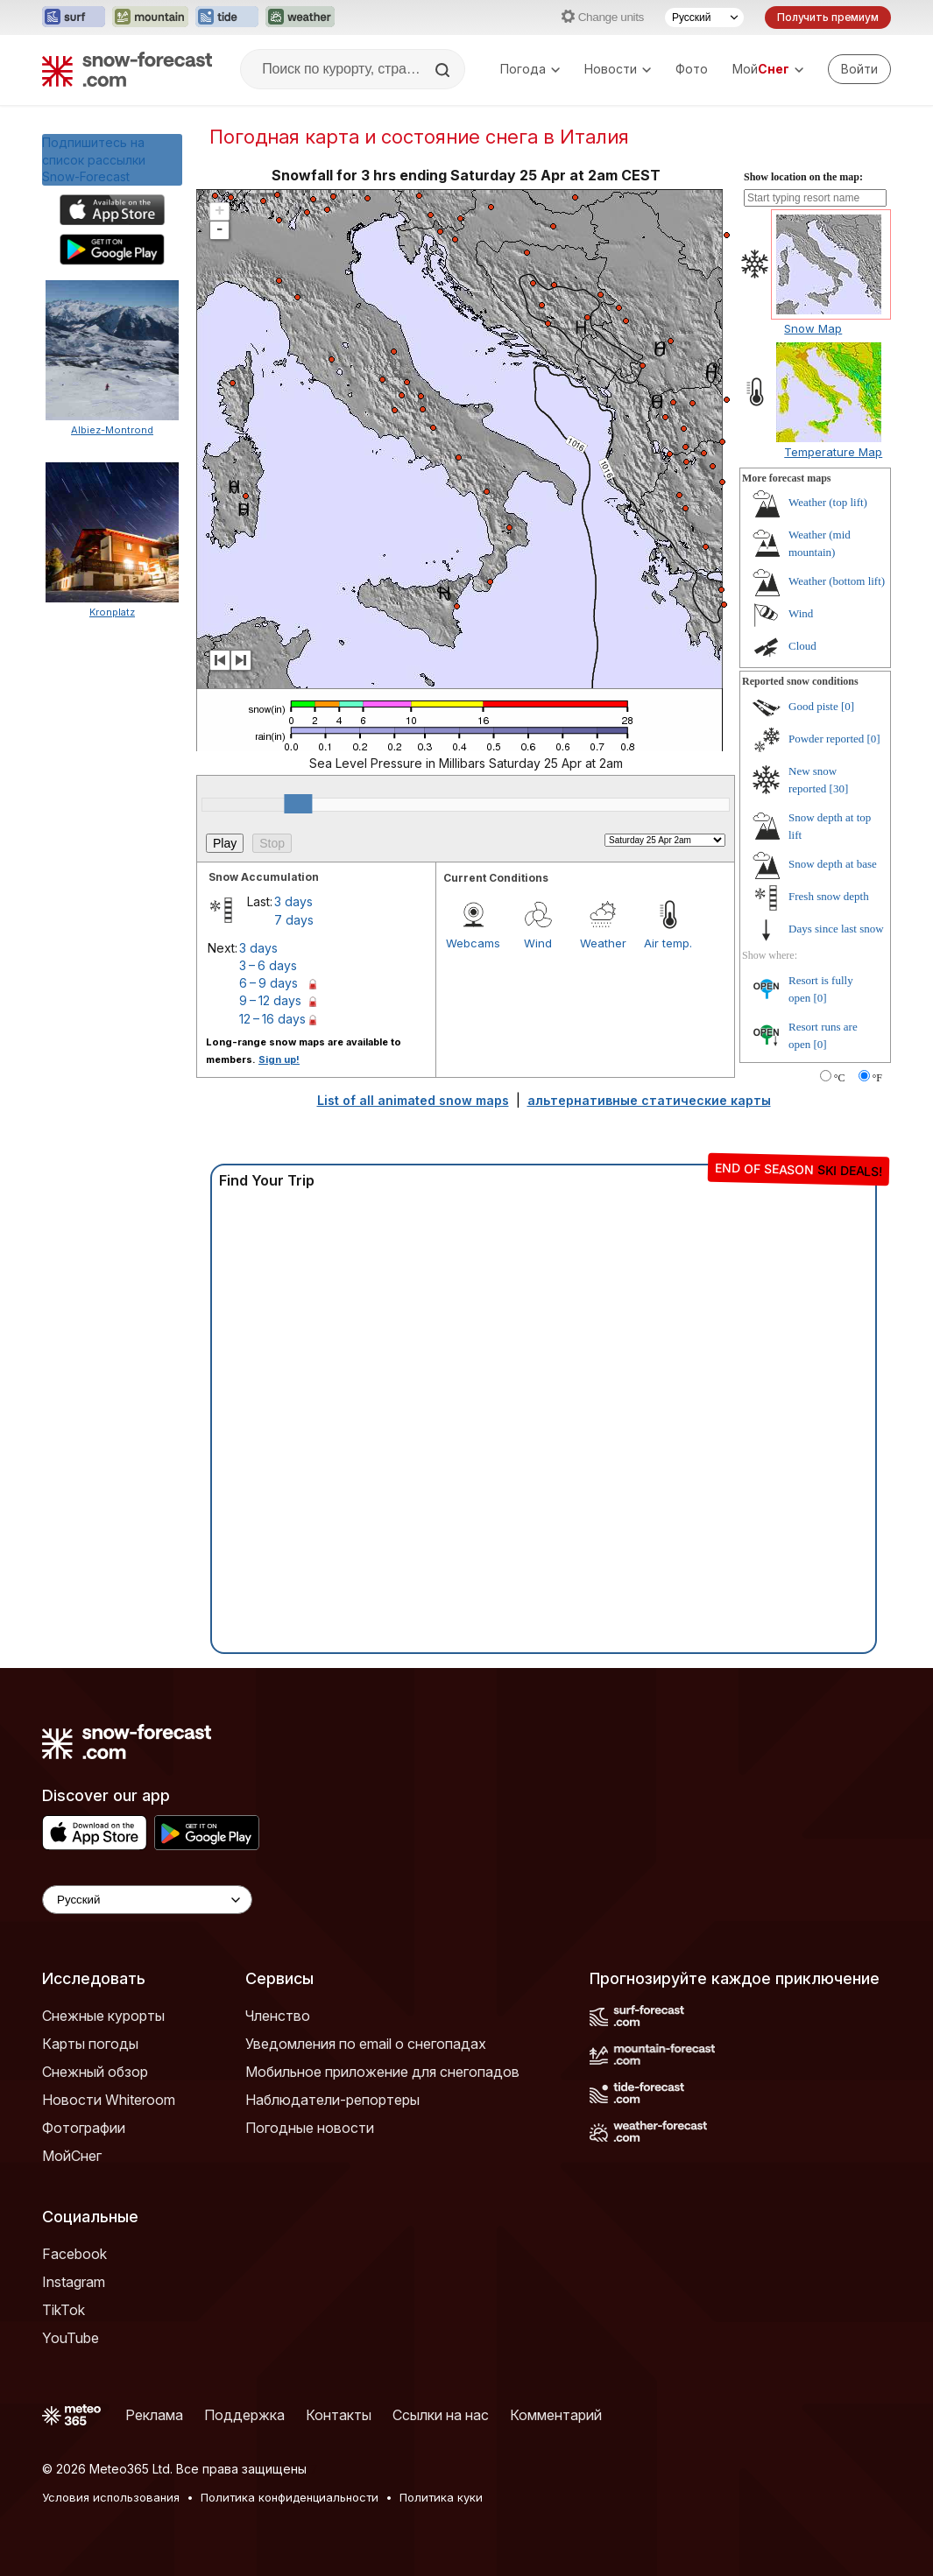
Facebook (74, 2254)
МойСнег (72, 2155)
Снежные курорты (103, 2015)
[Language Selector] (147, 1899)
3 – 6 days (268, 965)
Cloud (802, 645)
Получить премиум (828, 17)
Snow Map (813, 328)
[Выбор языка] (704, 17)
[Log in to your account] (859, 69)
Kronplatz (112, 612)
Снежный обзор (95, 2071)
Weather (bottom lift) (836, 581)
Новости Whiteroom (108, 2099)
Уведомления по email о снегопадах (365, 2043)
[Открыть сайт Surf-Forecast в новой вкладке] (73, 17)
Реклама (154, 2415)
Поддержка (244, 2415)
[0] (847, 706)
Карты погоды (90, 2043)
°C (839, 1078)
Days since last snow (836, 928)
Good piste (813, 706)
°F (877, 1078)
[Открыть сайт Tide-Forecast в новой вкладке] (226, 17)
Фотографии (83, 2127)
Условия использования (111, 2497)
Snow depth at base (832, 863)
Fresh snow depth (828, 896)
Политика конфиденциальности (289, 2497)
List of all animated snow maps (413, 1100)
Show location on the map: (803, 177)
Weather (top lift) (827, 502)
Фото (691, 68)
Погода (530, 68)
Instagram (73, 2282)
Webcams (473, 943)
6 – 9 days (268, 982)
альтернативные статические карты (649, 1100)
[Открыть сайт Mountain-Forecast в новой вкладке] (150, 17)
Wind (538, 943)
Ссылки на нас (440, 2415)
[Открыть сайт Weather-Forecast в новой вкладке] (300, 17)
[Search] (444, 70)
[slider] (298, 803)
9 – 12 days (270, 1000)
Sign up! (279, 1059)
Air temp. (668, 943)
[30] (839, 788)
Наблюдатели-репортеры (332, 2099)
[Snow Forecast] (127, 69)
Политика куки (441, 2497)
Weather (603, 943)
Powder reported (826, 738)
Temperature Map (833, 452)
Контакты (338, 2415)
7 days (294, 919)
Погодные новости (309, 2127)
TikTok (63, 2310)
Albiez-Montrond (112, 430)
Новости (617, 68)
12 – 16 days (272, 1018)
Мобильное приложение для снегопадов (382, 2071)
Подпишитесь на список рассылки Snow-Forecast (93, 159)
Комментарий (556, 2415)
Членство (277, 2015)
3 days (293, 901)
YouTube (70, 2338)
